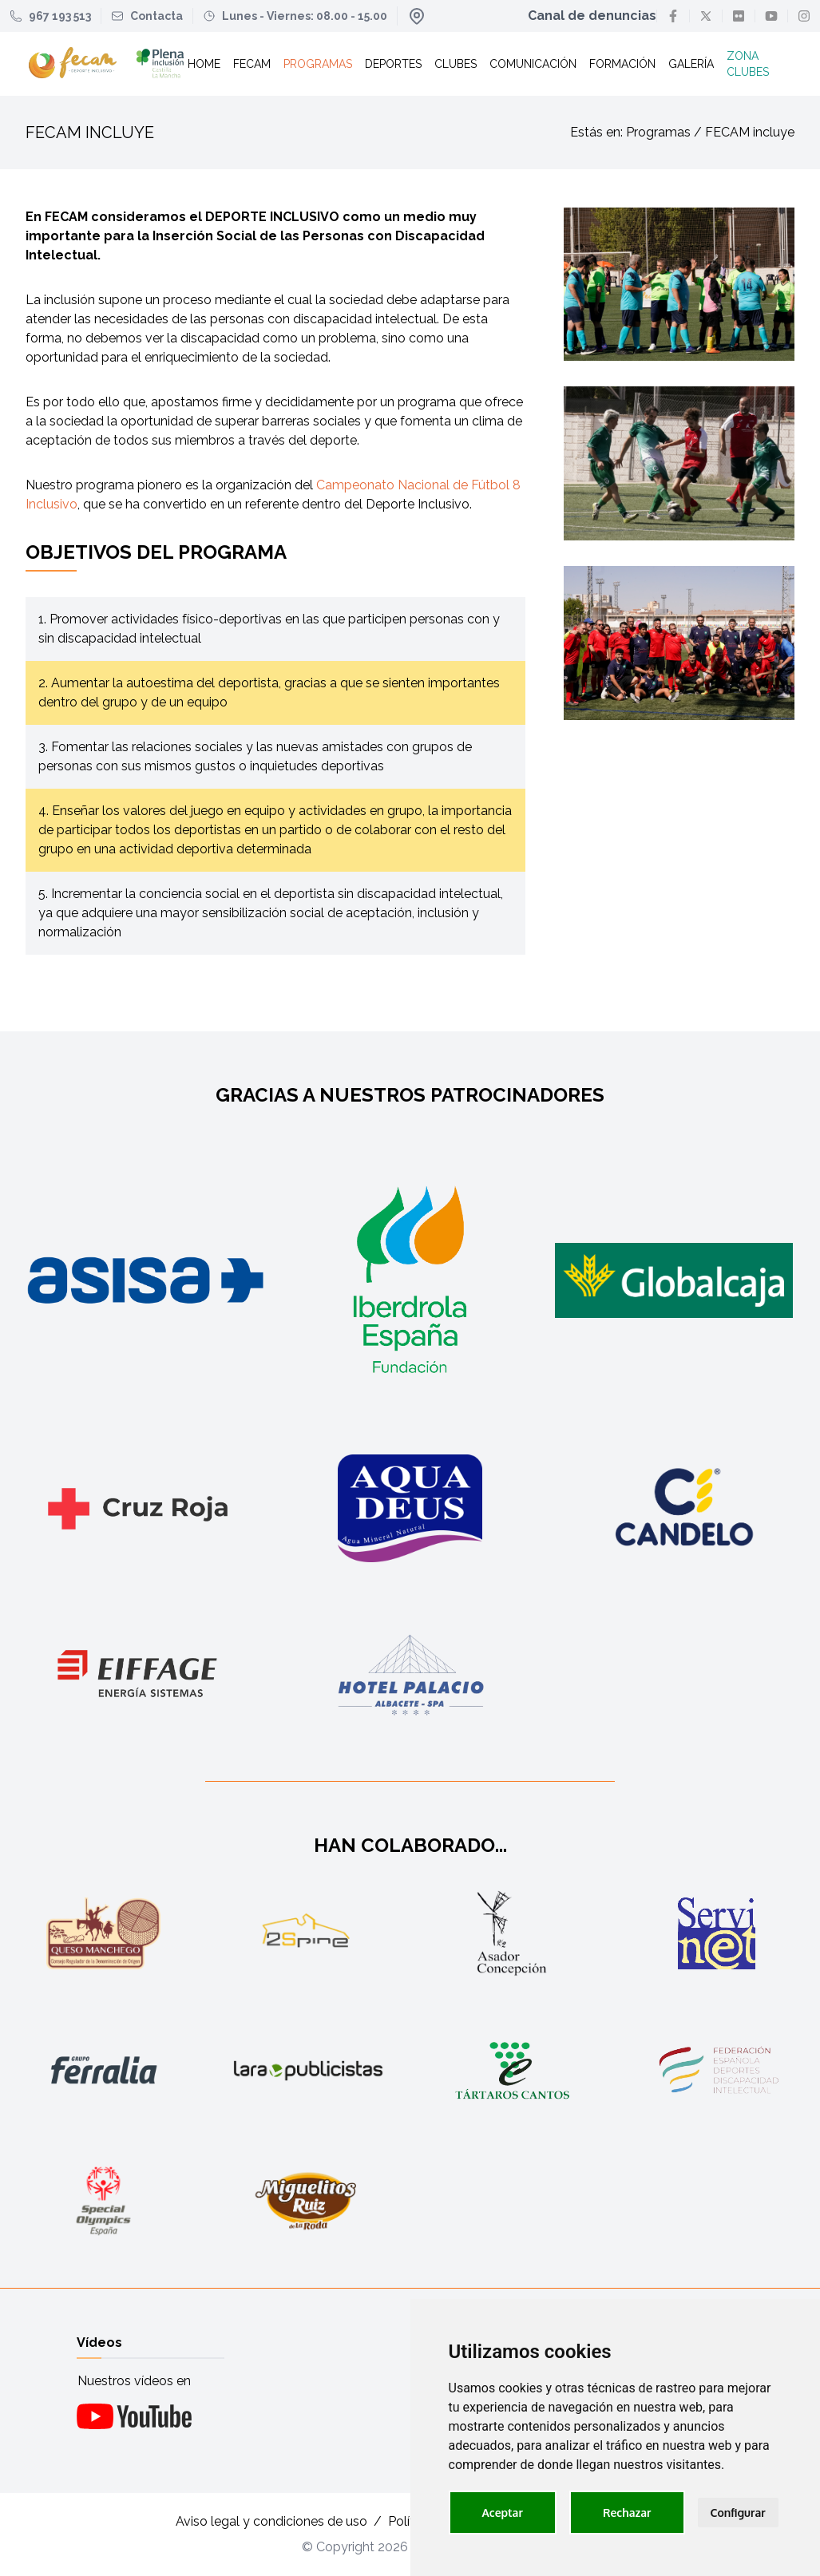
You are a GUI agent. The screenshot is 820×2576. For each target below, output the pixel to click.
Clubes (455, 63)
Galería (691, 63)
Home (204, 63)
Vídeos (99, 2342)
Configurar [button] (738, 2512)
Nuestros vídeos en (134, 2380)
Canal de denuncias (592, 15)
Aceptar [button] (502, 2512)
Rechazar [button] (627, 2512)
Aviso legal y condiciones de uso (271, 2521)
